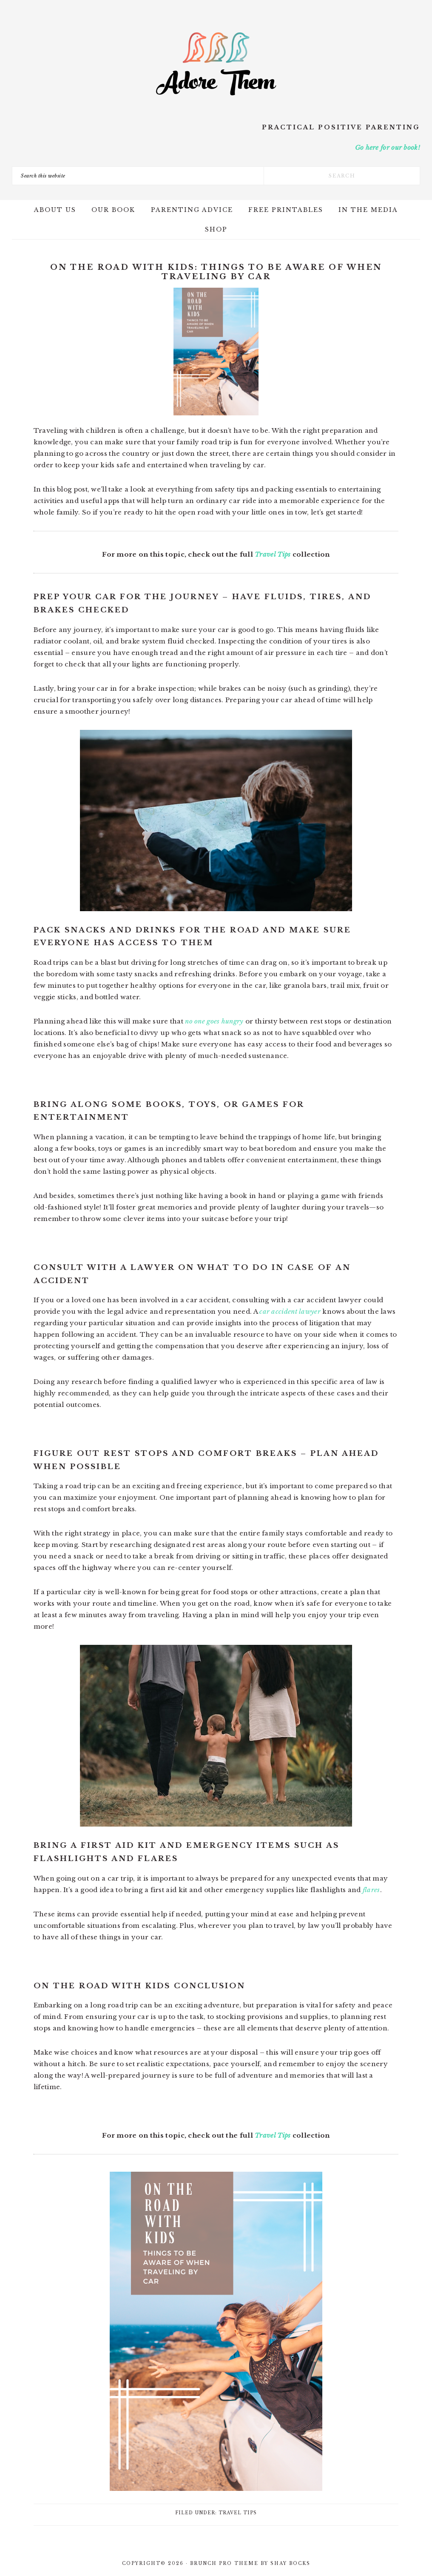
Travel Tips (272, 554)
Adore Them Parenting (216, 64)
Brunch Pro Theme (224, 2563)
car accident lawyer (290, 1311)
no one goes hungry (214, 1021)
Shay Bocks (290, 2563)
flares (371, 1890)
